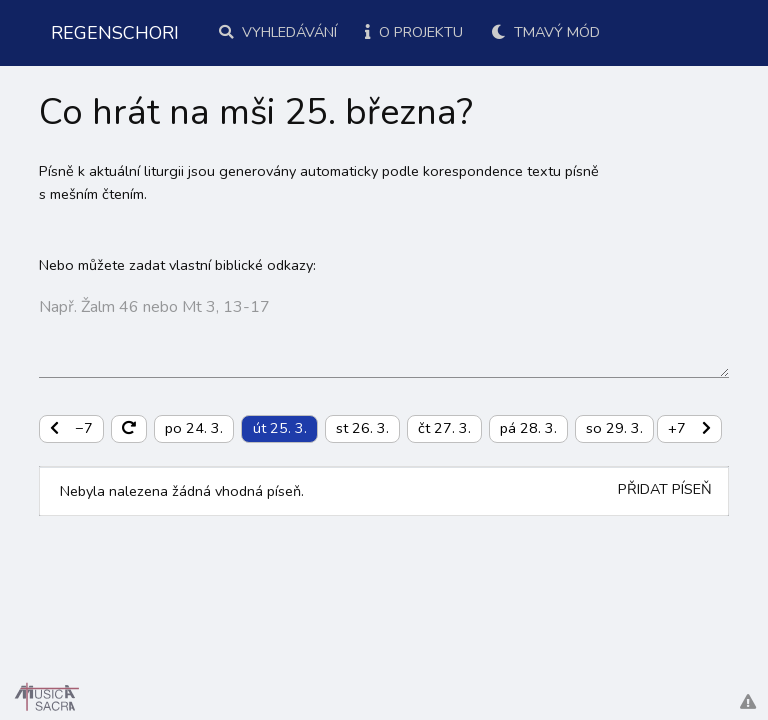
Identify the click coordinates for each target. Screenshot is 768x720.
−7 (71, 428)
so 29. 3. (614, 428)
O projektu (414, 32)
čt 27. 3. (444, 428)
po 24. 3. (194, 428)
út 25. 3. (280, 428)
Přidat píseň (665, 489)
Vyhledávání (278, 32)
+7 (689, 428)
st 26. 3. (362, 428)
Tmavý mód (545, 32)
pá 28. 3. (528, 428)
